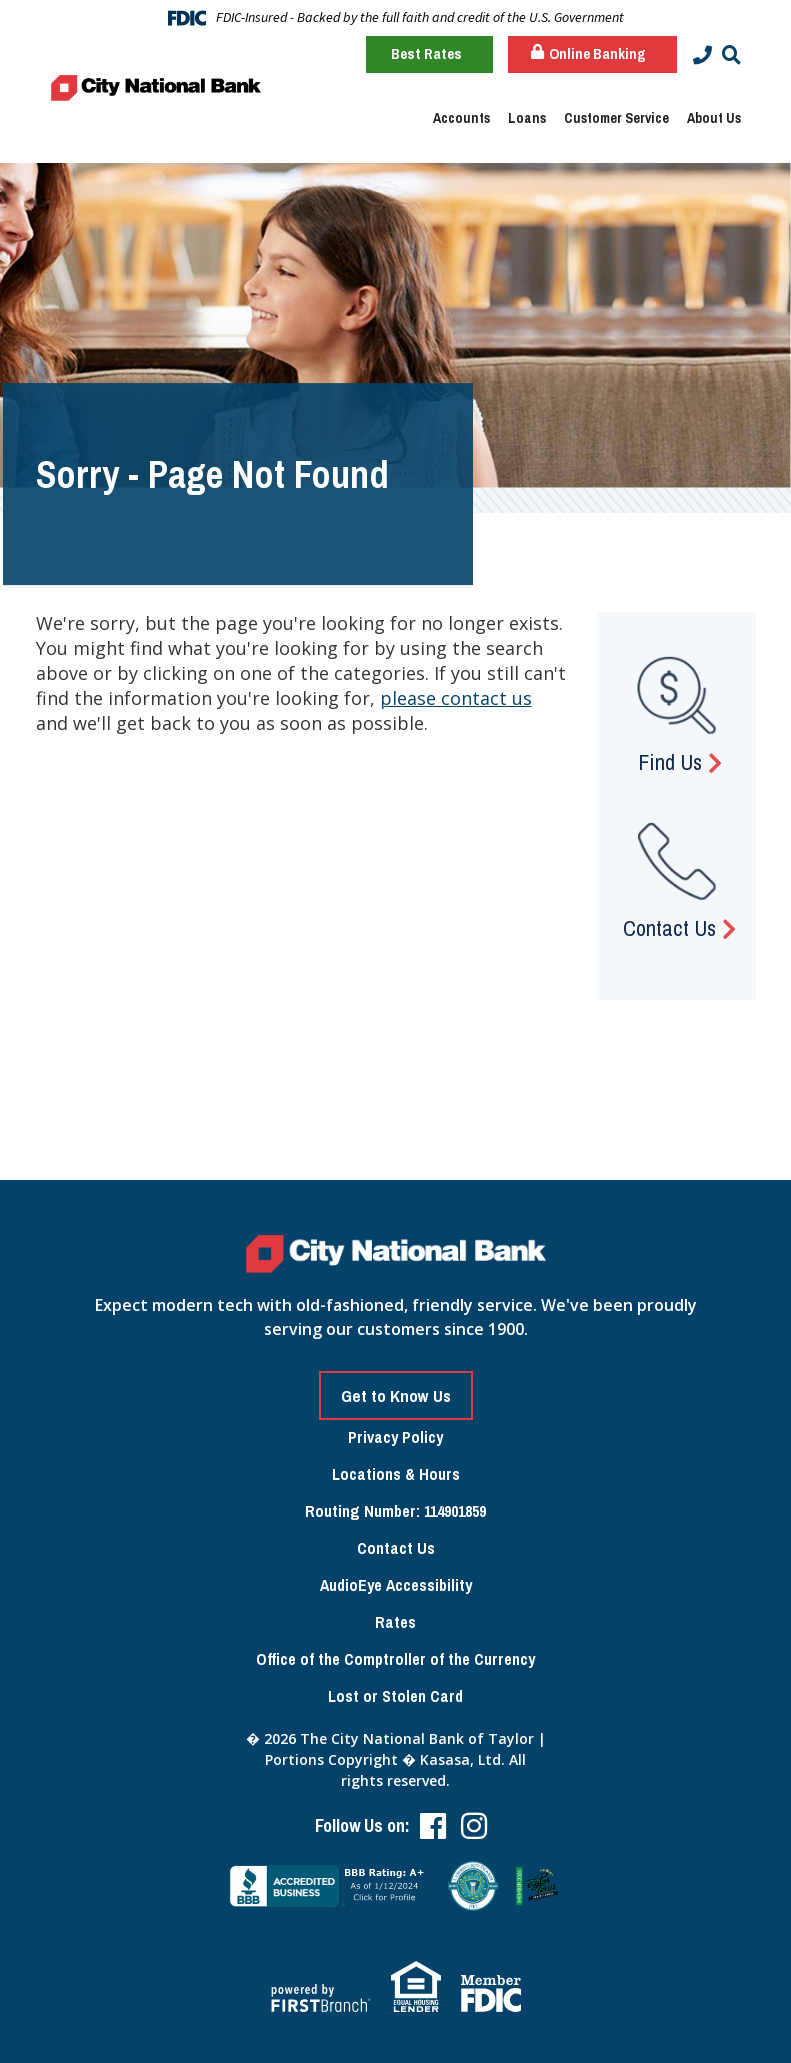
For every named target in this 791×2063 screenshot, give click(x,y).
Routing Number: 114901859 (395, 1511)
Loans (527, 118)
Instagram (474, 1826)
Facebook (433, 1826)
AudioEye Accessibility (396, 1585)
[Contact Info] (702, 55)
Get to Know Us (396, 1395)
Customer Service (616, 118)
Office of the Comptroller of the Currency (395, 1659)
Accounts (461, 118)
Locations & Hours (396, 1474)
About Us (714, 118)
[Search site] (731, 55)
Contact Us (669, 928)
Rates (395, 1622)
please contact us (456, 698)
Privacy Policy (395, 1437)
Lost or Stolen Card (395, 1696)
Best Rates (426, 53)
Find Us (670, 762)
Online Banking (588, 53)
